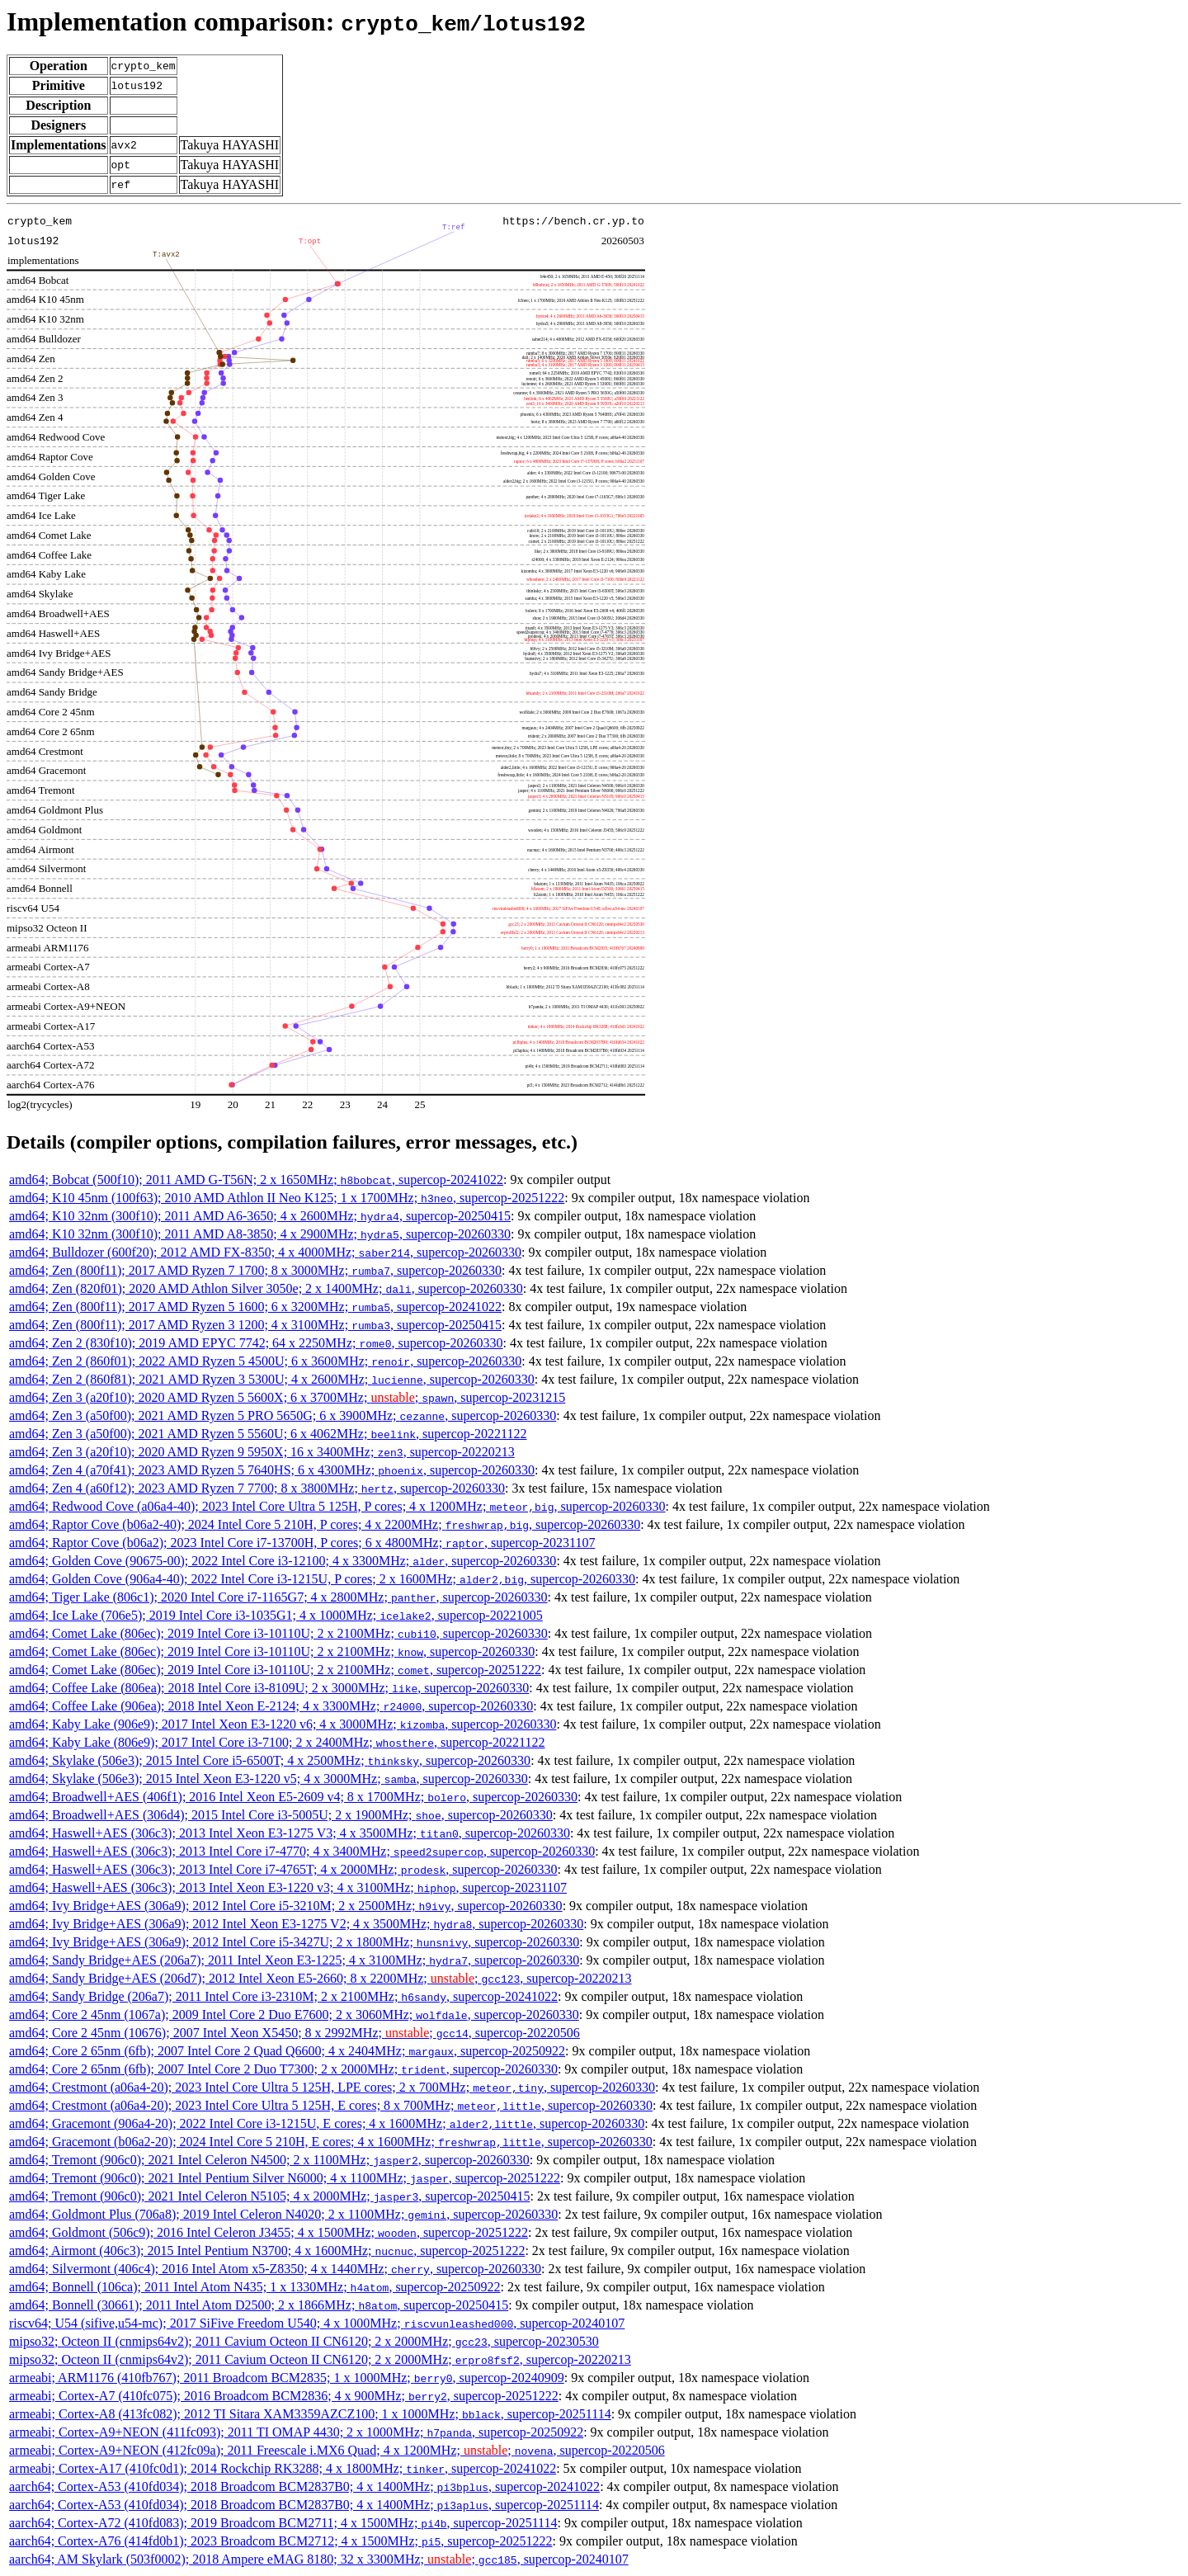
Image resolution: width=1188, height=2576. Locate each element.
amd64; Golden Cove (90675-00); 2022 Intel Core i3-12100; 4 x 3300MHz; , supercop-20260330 (282, 1561)
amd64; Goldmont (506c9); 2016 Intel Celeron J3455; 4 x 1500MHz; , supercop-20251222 (268, 2232)
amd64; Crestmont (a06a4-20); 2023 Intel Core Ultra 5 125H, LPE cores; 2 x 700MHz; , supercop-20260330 (332, 2087)
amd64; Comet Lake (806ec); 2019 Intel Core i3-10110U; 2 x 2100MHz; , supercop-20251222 (275, 1670)
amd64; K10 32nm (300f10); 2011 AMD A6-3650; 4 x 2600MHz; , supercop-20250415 (260, 1216)
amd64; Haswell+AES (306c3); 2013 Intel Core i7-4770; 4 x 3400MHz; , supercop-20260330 (302, 1851)
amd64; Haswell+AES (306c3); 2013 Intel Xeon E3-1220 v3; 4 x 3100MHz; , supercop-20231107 (288, 1887)
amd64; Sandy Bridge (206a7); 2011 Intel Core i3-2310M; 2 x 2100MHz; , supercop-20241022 (283, 1996)
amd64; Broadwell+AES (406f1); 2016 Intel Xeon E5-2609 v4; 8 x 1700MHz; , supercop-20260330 (293, 1797)
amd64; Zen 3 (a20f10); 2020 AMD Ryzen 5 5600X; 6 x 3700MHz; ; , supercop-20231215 (287, 1397)
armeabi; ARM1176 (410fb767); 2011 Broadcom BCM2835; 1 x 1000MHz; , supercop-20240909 (286, 2378)
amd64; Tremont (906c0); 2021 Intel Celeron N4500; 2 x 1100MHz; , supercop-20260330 (269, 2160)
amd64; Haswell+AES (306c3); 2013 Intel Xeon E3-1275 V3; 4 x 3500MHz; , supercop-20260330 (289, 1833)
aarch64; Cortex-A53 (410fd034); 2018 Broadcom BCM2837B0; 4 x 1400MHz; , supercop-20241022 (304, 2486)
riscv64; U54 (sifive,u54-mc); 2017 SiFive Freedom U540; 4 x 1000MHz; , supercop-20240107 (317, 2323)
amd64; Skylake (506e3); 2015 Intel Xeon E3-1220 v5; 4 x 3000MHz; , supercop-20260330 (268, 1779)
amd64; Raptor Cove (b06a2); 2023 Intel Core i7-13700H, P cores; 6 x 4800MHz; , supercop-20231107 (302, 1543)
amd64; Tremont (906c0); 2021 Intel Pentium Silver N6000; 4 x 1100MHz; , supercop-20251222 (284, 2178)
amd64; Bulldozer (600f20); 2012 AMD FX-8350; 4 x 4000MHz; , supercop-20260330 (265, 1252)
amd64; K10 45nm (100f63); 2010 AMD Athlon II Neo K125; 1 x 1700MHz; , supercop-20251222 (286, 1198)
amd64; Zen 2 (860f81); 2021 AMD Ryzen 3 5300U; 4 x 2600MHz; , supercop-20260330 (272, 1379)
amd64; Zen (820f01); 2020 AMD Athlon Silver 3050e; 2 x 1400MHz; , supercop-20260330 (266, 1288)
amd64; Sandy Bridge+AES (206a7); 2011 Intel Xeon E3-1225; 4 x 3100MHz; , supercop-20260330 (294, 1960)
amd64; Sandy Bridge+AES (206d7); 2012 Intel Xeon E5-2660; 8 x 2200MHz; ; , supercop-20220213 (320, 1978)
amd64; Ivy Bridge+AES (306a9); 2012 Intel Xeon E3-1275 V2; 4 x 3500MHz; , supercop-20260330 (296, 1924)
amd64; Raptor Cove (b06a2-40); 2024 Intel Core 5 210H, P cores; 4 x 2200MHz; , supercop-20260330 (324, 1524)
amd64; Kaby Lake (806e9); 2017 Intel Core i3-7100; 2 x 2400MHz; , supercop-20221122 (277, 1742)
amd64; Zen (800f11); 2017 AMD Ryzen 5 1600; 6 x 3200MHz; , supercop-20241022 (255, 1307)
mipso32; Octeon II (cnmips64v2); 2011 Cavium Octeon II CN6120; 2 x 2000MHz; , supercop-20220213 (320, 2359)
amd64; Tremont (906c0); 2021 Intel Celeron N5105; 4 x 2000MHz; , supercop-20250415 (269, 2196)
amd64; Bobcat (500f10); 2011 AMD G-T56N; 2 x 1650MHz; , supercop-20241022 (256, 1179)
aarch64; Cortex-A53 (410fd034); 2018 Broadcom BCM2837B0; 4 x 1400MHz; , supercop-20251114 (304, 2505)
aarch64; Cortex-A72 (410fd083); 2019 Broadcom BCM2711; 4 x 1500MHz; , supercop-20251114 (283, 2523)
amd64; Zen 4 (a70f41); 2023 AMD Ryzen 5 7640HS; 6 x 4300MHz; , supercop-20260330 (272, 1470)
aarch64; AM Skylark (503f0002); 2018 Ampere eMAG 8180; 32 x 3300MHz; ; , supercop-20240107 (319, 2559)
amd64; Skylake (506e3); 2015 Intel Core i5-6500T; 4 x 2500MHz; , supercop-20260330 (269, 1760)
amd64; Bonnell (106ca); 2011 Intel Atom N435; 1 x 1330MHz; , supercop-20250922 (254, 2287)
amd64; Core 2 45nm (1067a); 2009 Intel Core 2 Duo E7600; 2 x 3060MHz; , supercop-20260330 (294, 2014)
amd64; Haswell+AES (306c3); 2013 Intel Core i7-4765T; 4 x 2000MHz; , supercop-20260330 (283, 1869)
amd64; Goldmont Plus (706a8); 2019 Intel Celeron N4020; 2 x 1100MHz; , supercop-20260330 (283, 2214)
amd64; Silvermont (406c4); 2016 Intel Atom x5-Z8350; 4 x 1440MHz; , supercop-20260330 (275, 2269)
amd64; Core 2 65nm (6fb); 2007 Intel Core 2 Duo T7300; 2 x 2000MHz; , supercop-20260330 (283, 2069)
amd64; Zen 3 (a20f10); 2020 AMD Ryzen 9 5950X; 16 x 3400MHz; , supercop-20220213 (262, 1452)
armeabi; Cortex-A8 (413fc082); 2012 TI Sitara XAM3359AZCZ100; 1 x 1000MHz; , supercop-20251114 (310, 2414)
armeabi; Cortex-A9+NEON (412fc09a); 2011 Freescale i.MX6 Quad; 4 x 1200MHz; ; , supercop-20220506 (337, 2450)
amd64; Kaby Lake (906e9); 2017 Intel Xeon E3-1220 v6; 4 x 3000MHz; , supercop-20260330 (282, 1724)
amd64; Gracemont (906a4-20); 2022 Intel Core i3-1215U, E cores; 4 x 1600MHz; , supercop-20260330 (326, 2123)
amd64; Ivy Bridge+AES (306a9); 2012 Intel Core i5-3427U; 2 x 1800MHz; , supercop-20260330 (294, 1942)
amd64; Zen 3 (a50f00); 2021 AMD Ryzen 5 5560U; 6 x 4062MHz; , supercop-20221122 (268, 1434)
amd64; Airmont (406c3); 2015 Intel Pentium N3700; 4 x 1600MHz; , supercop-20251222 (267, 2250)
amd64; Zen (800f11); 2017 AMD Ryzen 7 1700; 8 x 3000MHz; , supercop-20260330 (255, 1270)
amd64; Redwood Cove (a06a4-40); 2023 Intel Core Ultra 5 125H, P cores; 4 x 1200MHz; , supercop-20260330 (337, 1506)
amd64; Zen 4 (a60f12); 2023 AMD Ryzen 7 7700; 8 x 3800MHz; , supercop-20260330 (257, 1488)
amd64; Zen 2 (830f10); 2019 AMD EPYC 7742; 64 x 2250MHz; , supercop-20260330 (256, 1343)
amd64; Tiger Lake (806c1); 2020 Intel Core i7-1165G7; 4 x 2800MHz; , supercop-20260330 (278, 1597)
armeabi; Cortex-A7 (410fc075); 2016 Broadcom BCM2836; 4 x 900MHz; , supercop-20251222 (284, 2396)
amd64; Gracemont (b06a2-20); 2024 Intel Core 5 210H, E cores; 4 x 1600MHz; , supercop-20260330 (331, 2142)
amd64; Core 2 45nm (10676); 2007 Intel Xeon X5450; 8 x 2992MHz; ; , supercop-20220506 (294, 2033)
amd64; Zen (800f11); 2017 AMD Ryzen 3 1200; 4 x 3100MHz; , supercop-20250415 (255, 1325)
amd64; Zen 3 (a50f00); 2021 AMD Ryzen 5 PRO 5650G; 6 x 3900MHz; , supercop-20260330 (282, 1415)
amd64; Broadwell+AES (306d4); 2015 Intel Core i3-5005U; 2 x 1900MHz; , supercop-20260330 (281, 1815)
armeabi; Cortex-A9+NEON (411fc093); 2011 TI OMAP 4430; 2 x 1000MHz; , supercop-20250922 (296, 2432)
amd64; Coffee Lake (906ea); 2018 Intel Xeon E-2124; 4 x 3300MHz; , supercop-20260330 (271, 1706)
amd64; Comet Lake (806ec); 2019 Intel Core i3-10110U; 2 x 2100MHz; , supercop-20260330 (278, 1633)
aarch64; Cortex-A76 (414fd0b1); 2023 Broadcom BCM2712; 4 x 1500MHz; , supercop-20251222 (280, 2541)
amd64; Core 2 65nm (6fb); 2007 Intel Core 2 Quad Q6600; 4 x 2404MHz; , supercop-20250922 (287, 2051)
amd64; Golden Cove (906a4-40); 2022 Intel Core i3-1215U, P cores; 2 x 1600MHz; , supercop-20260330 (322, 1579)
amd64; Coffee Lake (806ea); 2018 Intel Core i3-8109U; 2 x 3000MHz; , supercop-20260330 (269, 1688)
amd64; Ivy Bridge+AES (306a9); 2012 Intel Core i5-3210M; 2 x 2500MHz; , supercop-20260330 (286, 1906)
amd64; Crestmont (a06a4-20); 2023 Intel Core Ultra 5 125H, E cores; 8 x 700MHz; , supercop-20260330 (331, 2105)
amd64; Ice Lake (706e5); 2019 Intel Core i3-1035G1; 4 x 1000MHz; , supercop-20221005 (276, 1615)
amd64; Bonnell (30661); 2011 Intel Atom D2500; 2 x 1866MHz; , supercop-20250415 (258, 2305)
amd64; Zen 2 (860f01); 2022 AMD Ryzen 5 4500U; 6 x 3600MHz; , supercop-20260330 (265, 1361)
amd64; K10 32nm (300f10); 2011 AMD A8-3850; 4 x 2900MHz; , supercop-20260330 (260, 1234)
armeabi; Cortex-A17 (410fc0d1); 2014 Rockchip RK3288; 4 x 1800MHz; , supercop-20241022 (282, 2468)
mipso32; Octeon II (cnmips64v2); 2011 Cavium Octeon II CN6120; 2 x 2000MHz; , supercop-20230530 (304, 2341)
